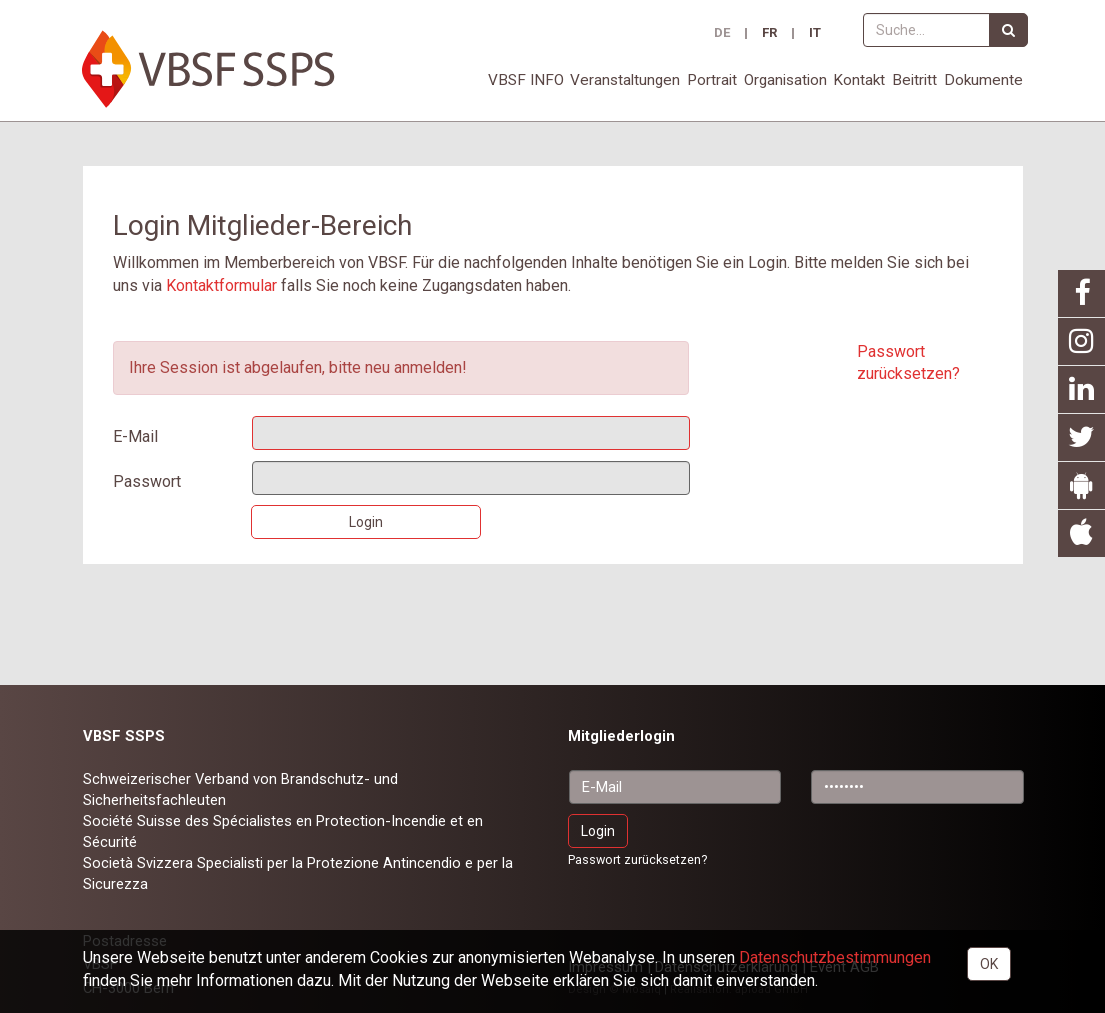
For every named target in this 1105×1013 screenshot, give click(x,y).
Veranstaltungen (625, 80)
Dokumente (983, 80)
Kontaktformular (221, 285)
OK (989, 964)
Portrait (712, 80)
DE (722, 33)
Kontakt (859, 80)
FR (769, 33)
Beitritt (914, 80)
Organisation (785, 80)
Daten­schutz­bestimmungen (835, 957)
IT (815, 33)
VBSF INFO (526, 80)
